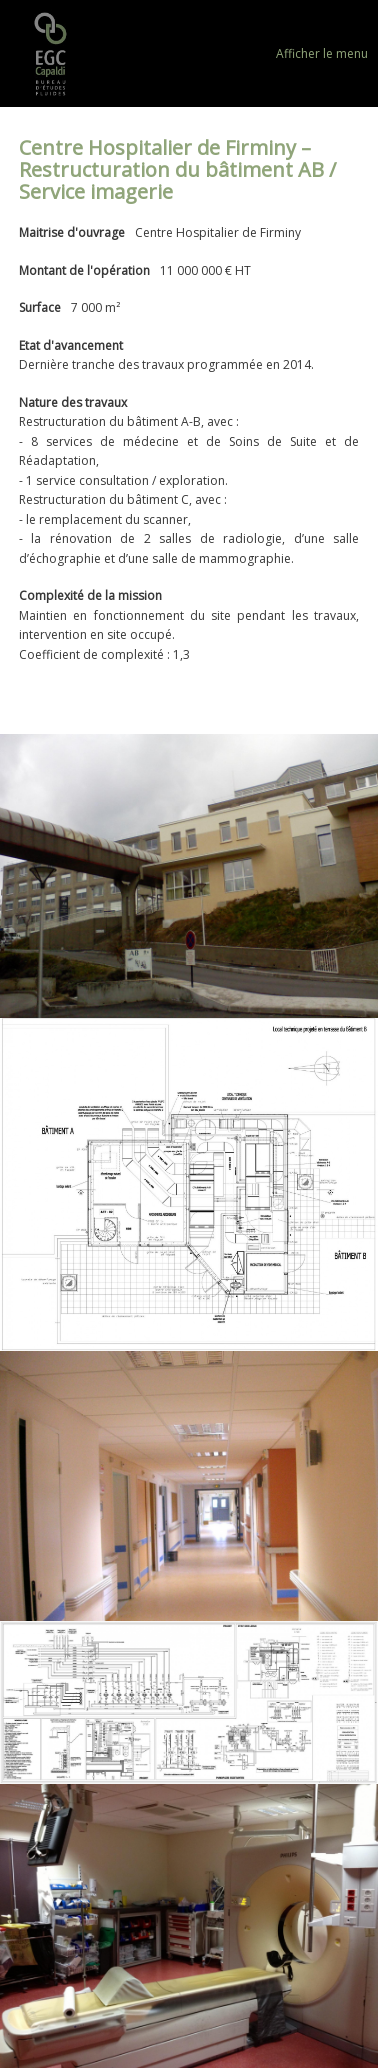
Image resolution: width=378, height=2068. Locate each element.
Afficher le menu (322, 53)
